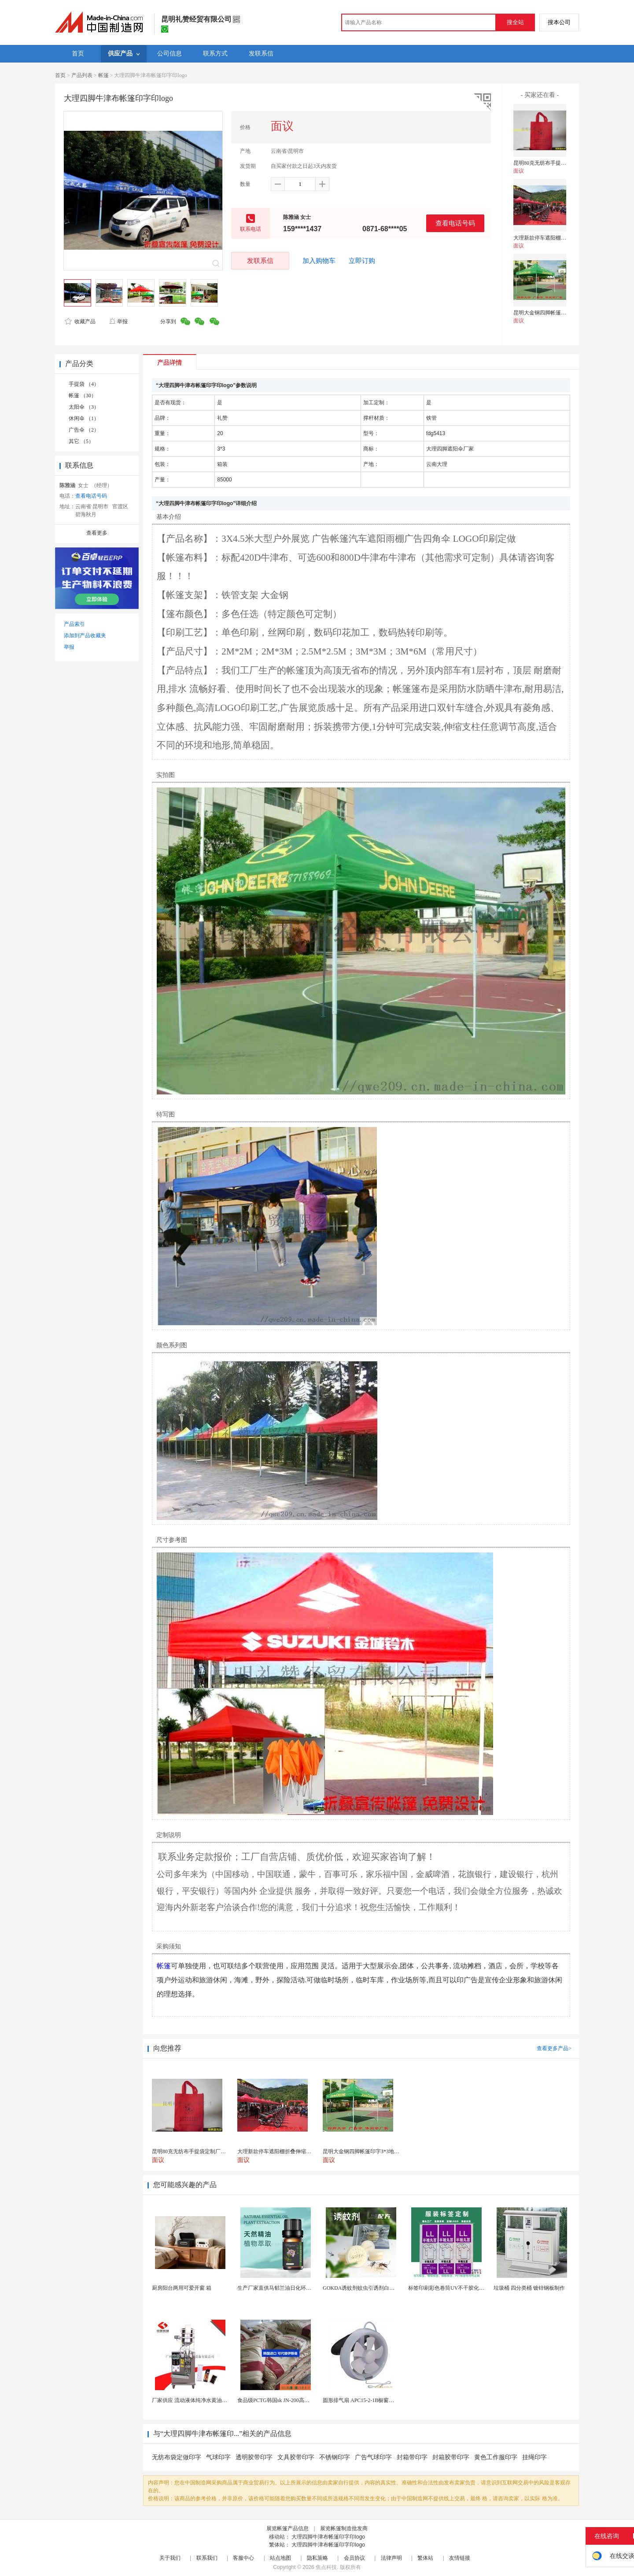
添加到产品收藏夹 (85, 635)
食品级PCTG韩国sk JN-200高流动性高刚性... (288, 2400)
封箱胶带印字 (450, 2457)
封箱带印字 (412, 2457)
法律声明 (391, 2558)
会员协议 (354, 2558)
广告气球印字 (373, 2457)
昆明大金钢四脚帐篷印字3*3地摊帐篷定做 (562, 313)
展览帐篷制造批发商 (344, 2528)
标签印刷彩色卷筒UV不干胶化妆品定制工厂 (459, 2288)
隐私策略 (317, 2558)
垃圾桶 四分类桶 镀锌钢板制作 (529, 2288)
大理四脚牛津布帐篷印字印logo (328, 2537)
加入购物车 (318, 260)
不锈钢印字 (334, 2457)
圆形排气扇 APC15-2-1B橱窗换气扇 (364, 2400)
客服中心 (243, 2558)
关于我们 (170, 2558)
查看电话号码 (455, 223)
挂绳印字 (534, 2457)
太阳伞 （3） (84, 407)
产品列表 (81, 75)
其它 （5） (81, 441)
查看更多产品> (554, 2048)
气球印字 (218, 2457)
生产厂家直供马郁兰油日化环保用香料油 (284, 2288)
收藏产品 (80, 321)
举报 (118, 321)
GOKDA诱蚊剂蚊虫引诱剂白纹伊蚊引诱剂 (372, 2288)
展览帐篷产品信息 (287, 2528)
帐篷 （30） (82, 395)
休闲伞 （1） (84, 418)
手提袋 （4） (84, 384)
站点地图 (280, 2558)
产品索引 (74, 624)
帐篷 (103, 75)
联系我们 (206, 2558)
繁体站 (425, 2558)
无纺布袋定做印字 (176, 2457)
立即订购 (362, 260)
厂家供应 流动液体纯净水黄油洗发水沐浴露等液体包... (215, 2400)
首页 (60, 75)
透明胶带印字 (254, 2457)
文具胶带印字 (295, 2457)
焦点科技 (326, 2567)
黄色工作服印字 (495, 2457)
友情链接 (459, 2558)
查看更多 (96, 533)
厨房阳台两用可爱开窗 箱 (181, 2288)
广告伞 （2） (84, 430)
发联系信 (260, 260)
